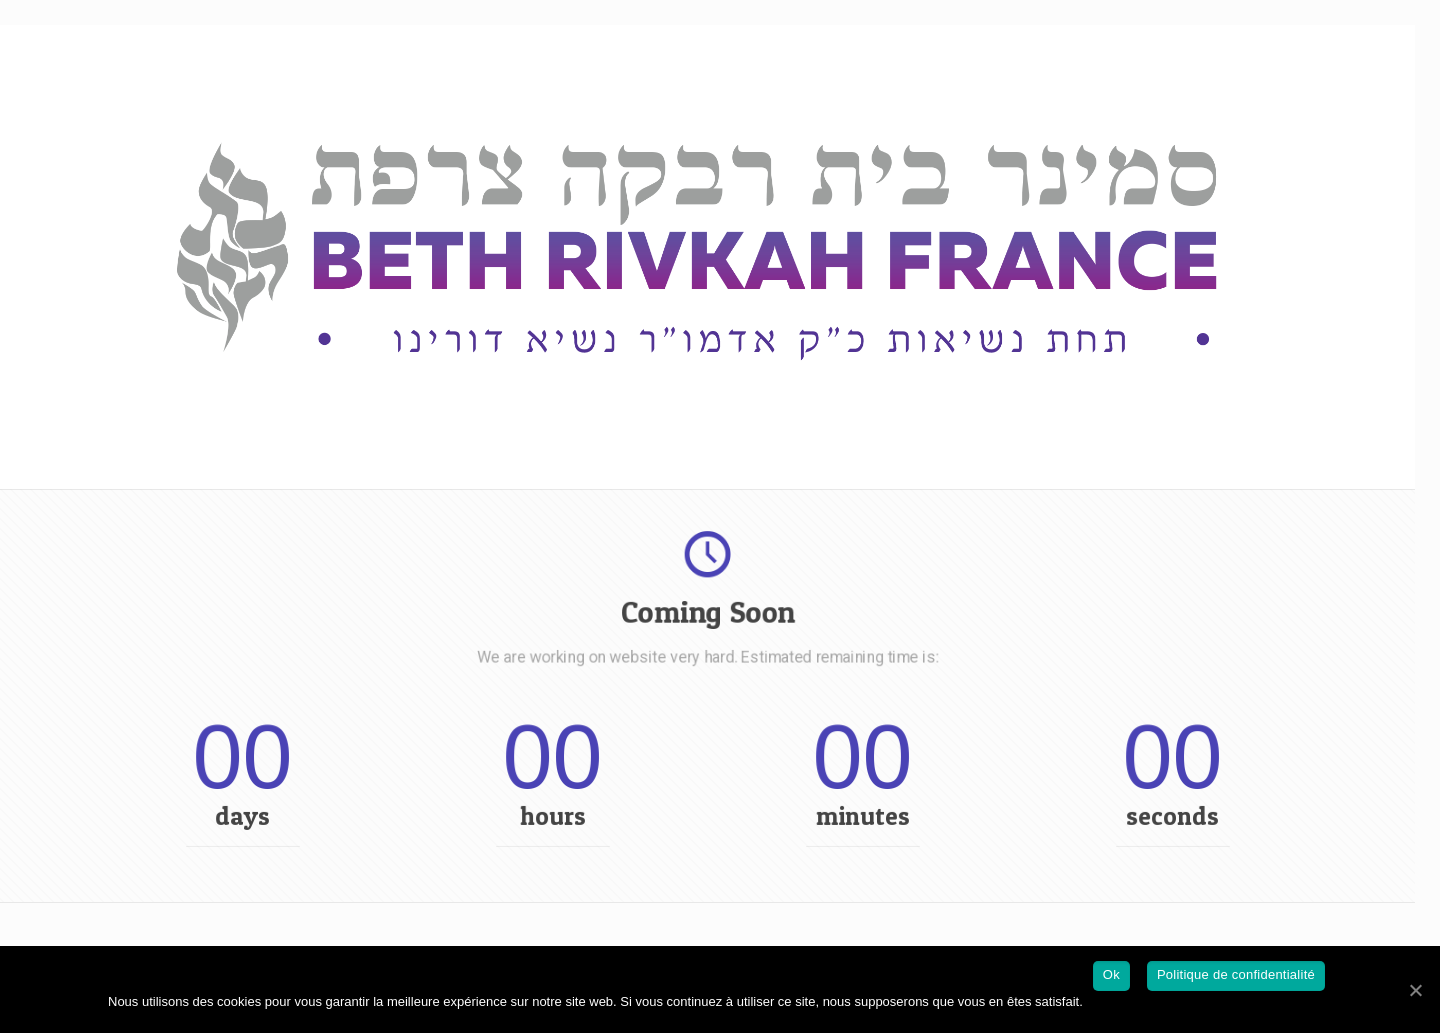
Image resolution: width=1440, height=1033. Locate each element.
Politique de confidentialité (1236, 974)
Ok (1111, 974)
